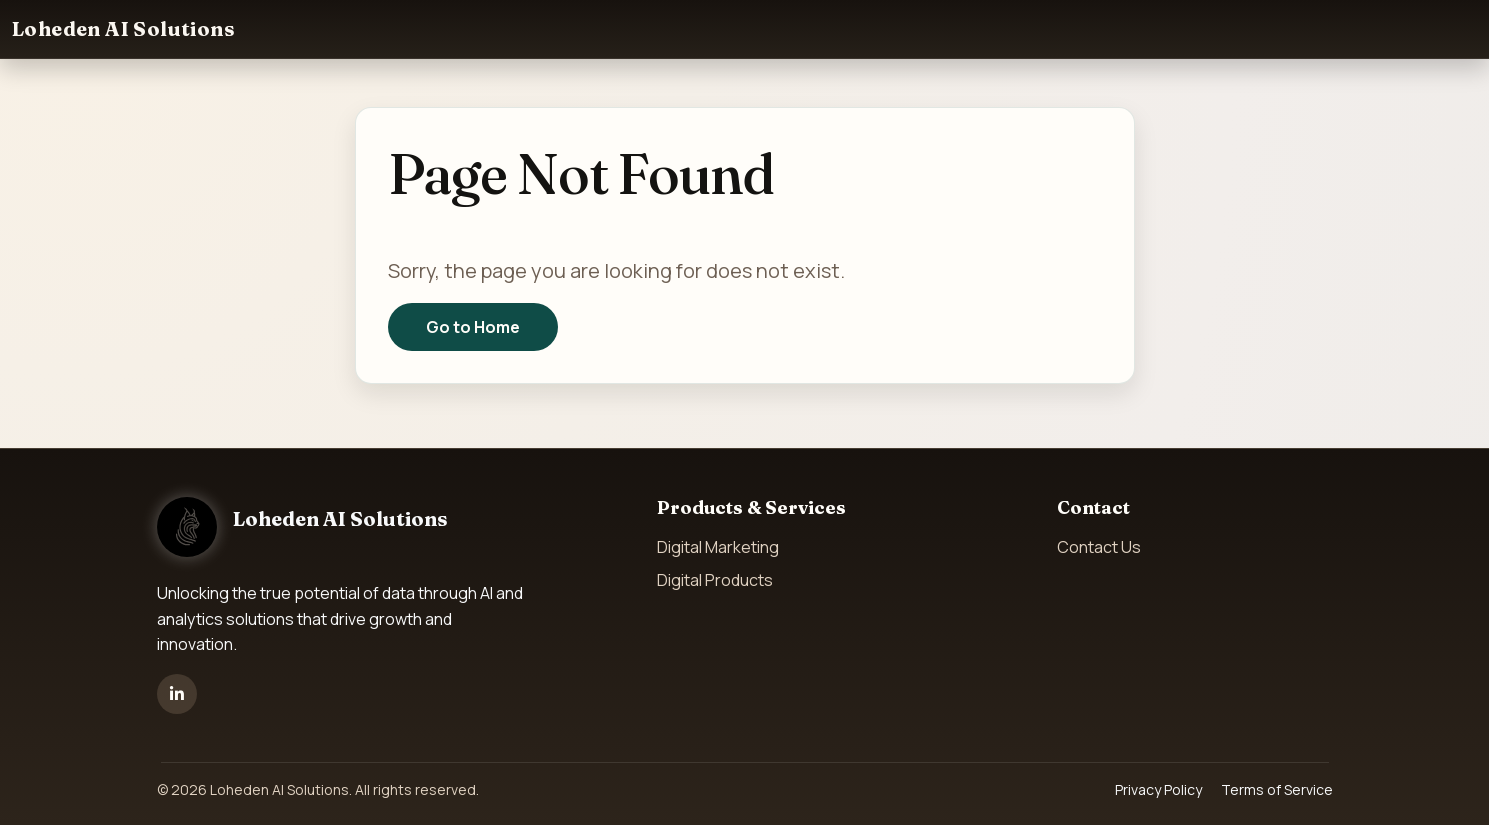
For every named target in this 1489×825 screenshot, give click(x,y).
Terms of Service (1277, 789)
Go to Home (473, 327)
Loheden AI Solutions (123, 28)
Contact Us (1099, 547)
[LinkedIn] (177, 694)
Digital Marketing (718, 547)
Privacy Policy (1158, 789)
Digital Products (715, 580)
